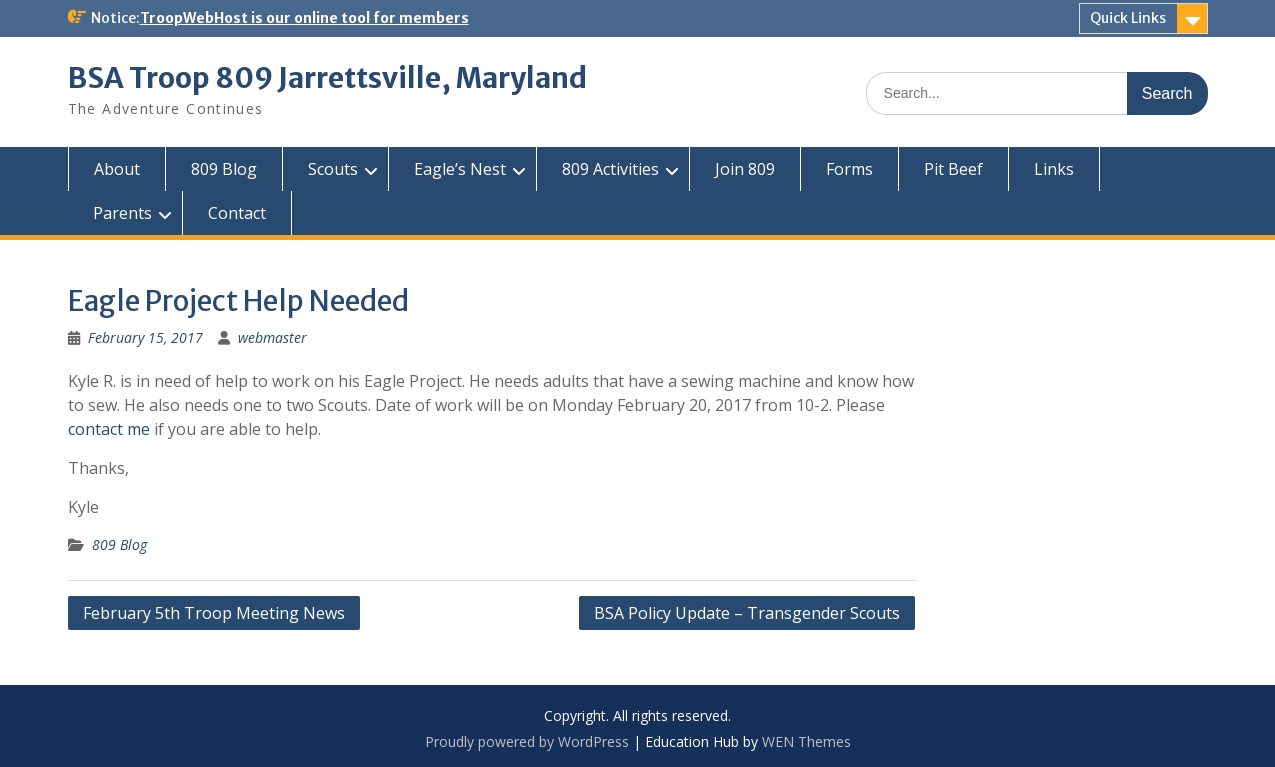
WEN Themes (806, 741)
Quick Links (1128, 18)
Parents (122, 213)
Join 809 (745, 169)
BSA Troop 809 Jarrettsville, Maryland (327, 78)
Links (1054, 169)
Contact (237, 213)
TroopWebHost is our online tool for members (304, 18)
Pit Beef (953, 169)
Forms (849, 169)
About (117, 169)
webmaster (272, 337)
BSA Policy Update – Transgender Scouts (747, 613)
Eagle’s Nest (460, 169)
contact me (109, 429)
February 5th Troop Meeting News (214, 613)
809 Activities (610, 169)
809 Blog (224, 169)
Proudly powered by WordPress (527, 741)
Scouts (333, 169)
